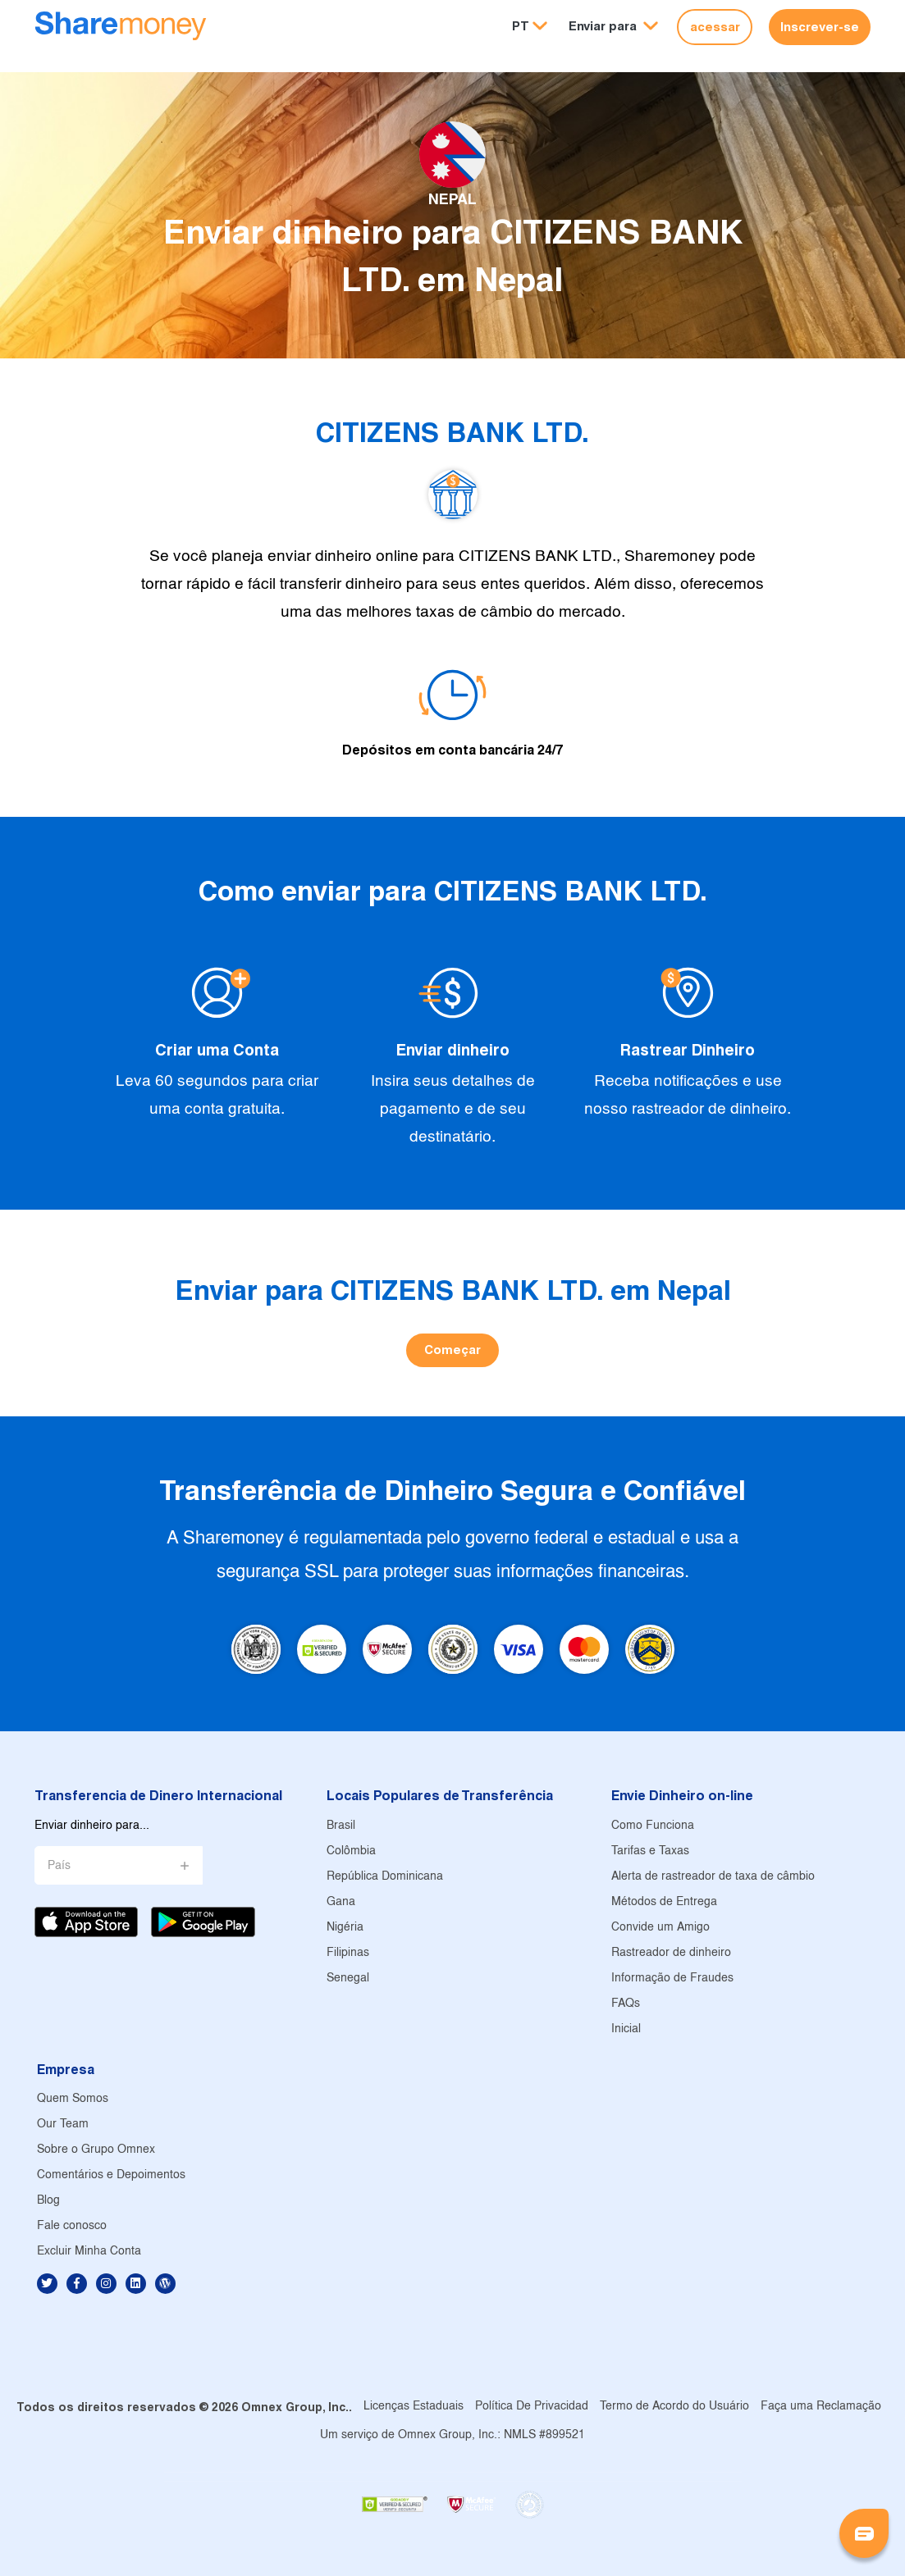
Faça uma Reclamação (821, 2406)
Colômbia (351, 1851)
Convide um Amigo (660, 1927)
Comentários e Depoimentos (111, 2175)
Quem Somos (72, 2099)
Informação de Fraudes (672, 1978)
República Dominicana (385, 1877)
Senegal (348, 1978)
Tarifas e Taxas (650, 1851)
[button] (613, 26)
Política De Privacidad (531, 2406)
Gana (341, 1902)
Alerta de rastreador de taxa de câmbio (713, 1877)
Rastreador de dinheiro (671, 1953)
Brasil (341, 1826)
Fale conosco (72, 2226)
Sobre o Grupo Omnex (96, 2150)
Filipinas (348, 1953)
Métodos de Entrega (664, 1902)
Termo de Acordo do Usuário (674, 2406)
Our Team (63, 2124)
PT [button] (520, 26)
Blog (48, 2201)
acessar (715, 27)
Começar (452, 1349)
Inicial (626, 2029)
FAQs (625, 2004)
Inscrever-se (819, 27)
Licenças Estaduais (413, 2406)
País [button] (59, 1866)
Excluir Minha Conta (89, 2251)
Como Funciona (652, 1826)
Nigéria (345, 1927)
